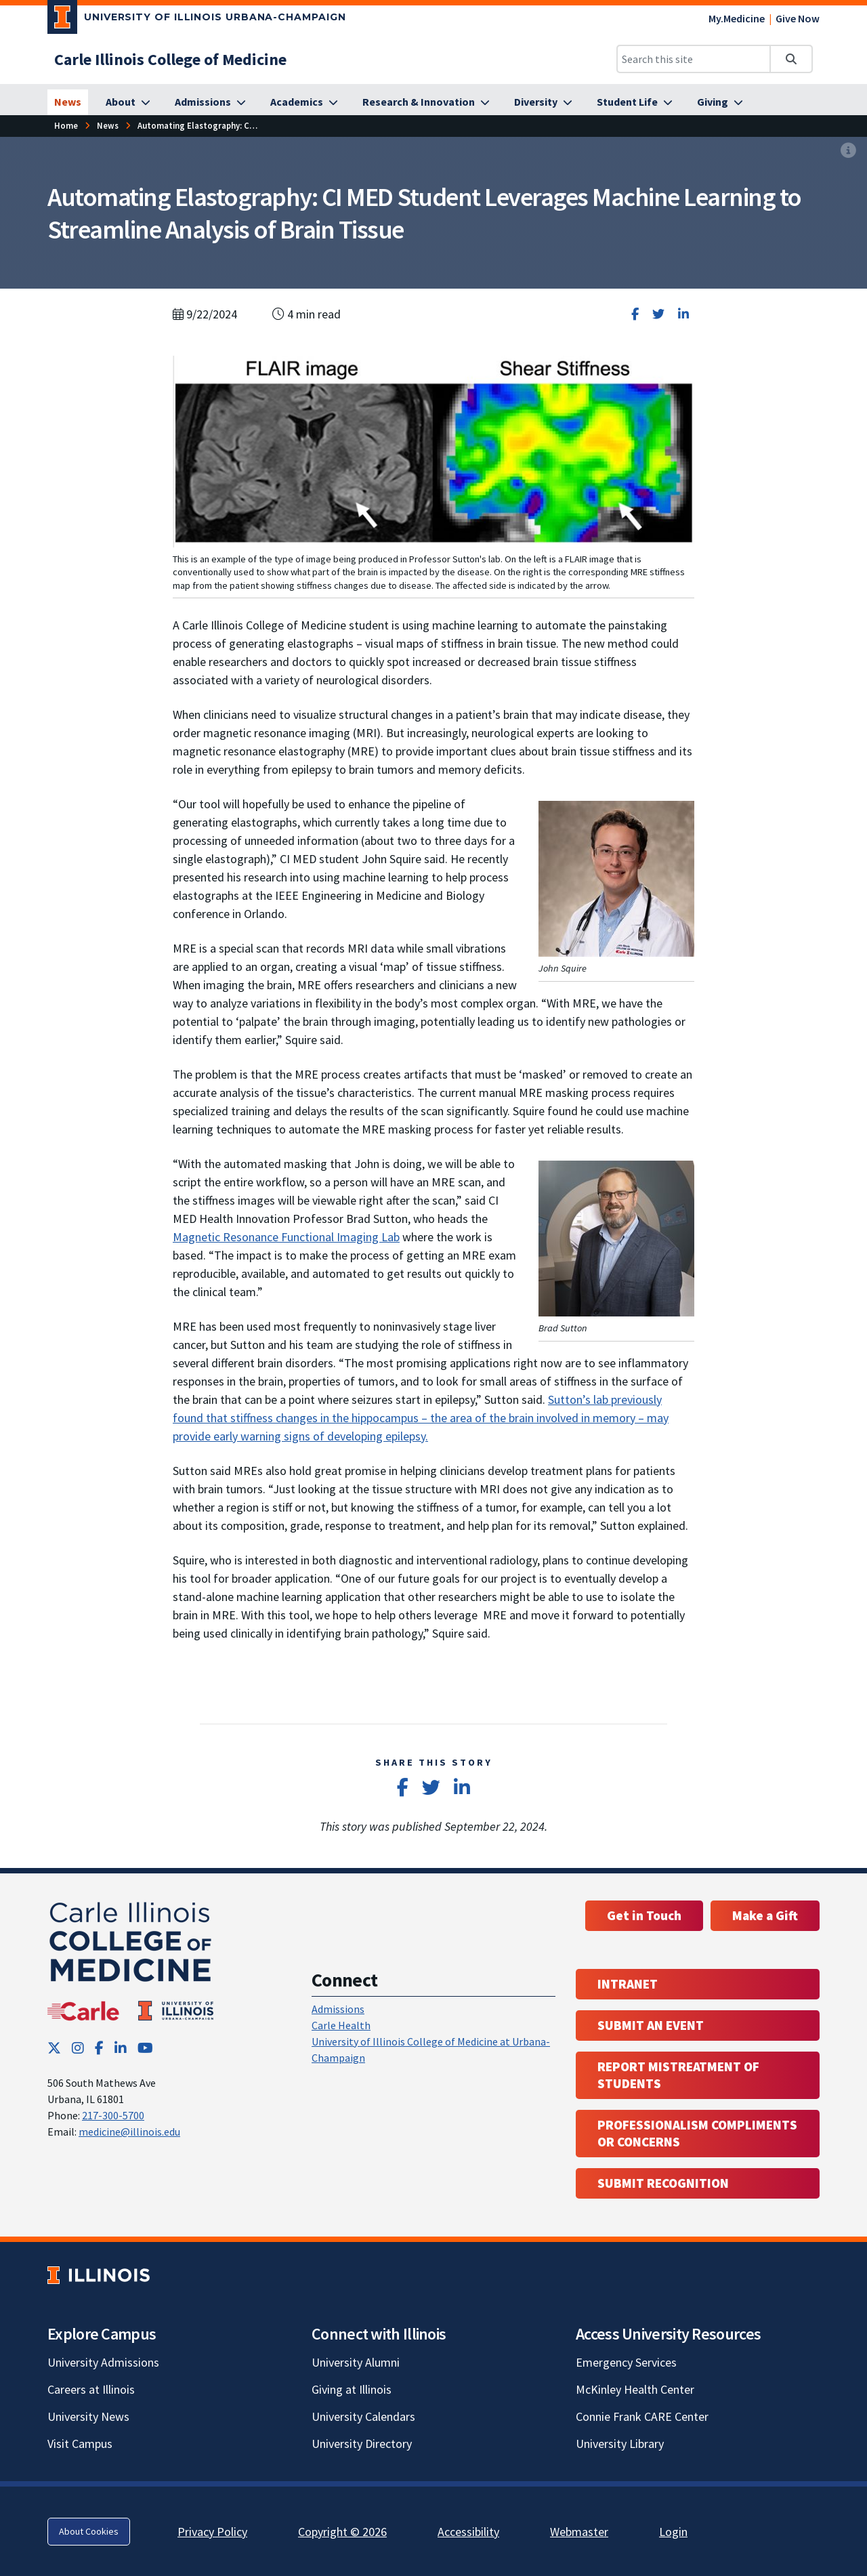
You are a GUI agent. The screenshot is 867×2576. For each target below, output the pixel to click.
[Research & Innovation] (426, 102)
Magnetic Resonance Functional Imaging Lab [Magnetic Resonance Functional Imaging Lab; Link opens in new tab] (286, 1237)
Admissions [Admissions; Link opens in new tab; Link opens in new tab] (338, 2009)
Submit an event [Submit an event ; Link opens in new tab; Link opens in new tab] (650, 2025)
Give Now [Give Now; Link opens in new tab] (798, 18)
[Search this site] (693, 59)
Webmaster (579, 2531)
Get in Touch (644, 1915)
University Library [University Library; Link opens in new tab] (620, 2443)
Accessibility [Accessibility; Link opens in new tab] (468, 2531)
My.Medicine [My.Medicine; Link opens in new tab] (737, 18)
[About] (128, 102)
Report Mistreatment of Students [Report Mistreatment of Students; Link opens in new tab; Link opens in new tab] (678, 2075)
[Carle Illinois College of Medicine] (170, 59)
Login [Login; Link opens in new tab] (673, 2531)
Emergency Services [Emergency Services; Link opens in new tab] (626, 2362)
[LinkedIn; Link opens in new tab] (120, 2047)
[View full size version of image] (848, 151)
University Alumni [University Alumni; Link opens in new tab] (356, 2362)
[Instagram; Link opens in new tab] (78, 2047)
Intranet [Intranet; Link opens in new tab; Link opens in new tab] (627, 1984)
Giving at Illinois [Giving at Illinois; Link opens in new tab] (352, 2389)
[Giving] (720, 102)
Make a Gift (765, 1915)
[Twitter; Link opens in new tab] (54, 2047)
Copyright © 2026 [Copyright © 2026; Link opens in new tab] (342, 2531)
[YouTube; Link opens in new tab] (145, 2047)
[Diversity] (543, 102)
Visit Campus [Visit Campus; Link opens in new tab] (79, 2443)
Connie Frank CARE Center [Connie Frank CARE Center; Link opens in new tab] (642, 2416)
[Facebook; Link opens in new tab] (99, 2047)
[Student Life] (634, 102)
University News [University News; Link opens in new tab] (88, 2416)
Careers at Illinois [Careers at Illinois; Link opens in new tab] (91, 2389)
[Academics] (304, 102)
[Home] (66, 126)
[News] (67, 102)
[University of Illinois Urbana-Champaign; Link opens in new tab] (196, 19)
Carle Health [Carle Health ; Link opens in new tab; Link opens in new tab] (341, 2025)
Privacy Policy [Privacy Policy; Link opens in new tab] (212, 2531)
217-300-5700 (113, 2115)
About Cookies (89, 2531)
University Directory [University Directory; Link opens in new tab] (362, 2443)
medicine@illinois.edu (129, 2131)
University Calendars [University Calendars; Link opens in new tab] (363, 2416)
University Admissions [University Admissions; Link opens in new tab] (103, 2362)
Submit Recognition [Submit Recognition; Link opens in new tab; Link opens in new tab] (663, 2183)
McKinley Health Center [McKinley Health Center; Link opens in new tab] (635, 2389)
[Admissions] (210, 102)
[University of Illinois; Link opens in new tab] (98, 2275)
